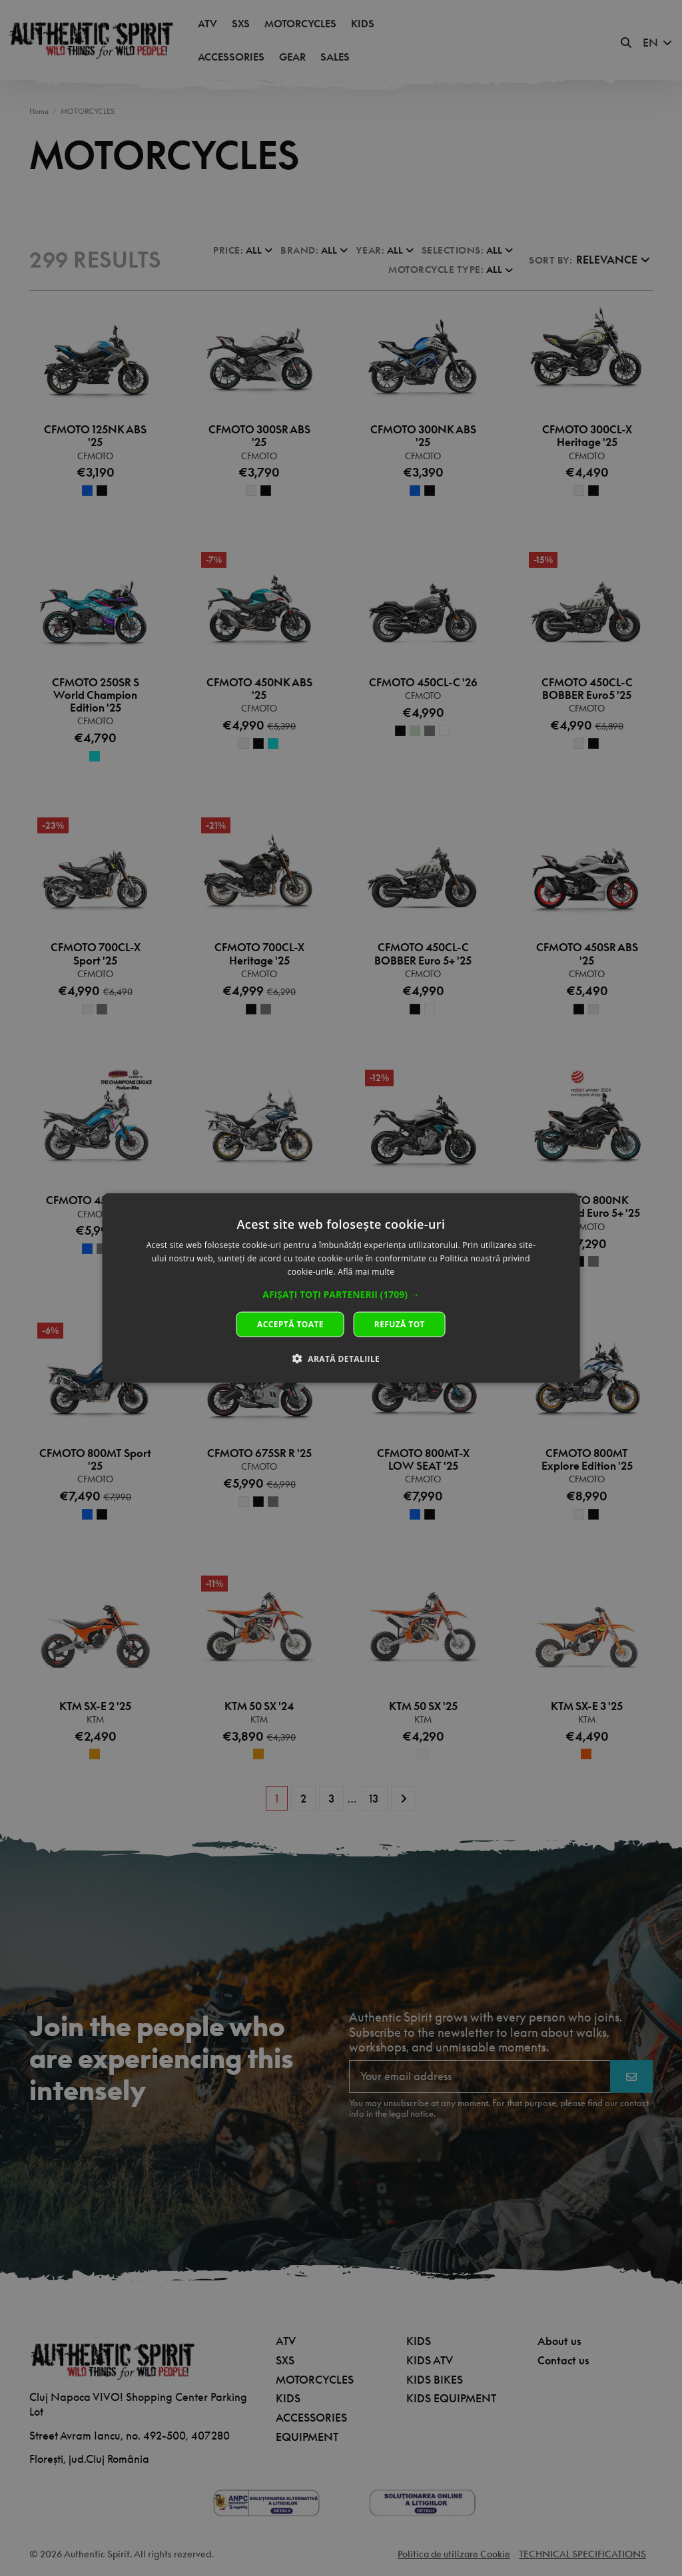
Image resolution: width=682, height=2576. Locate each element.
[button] (341, 1294)
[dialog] (341, 1288)
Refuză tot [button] (399, 1323)
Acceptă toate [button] (290, 1323)
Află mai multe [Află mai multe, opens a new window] (366, 1271)
